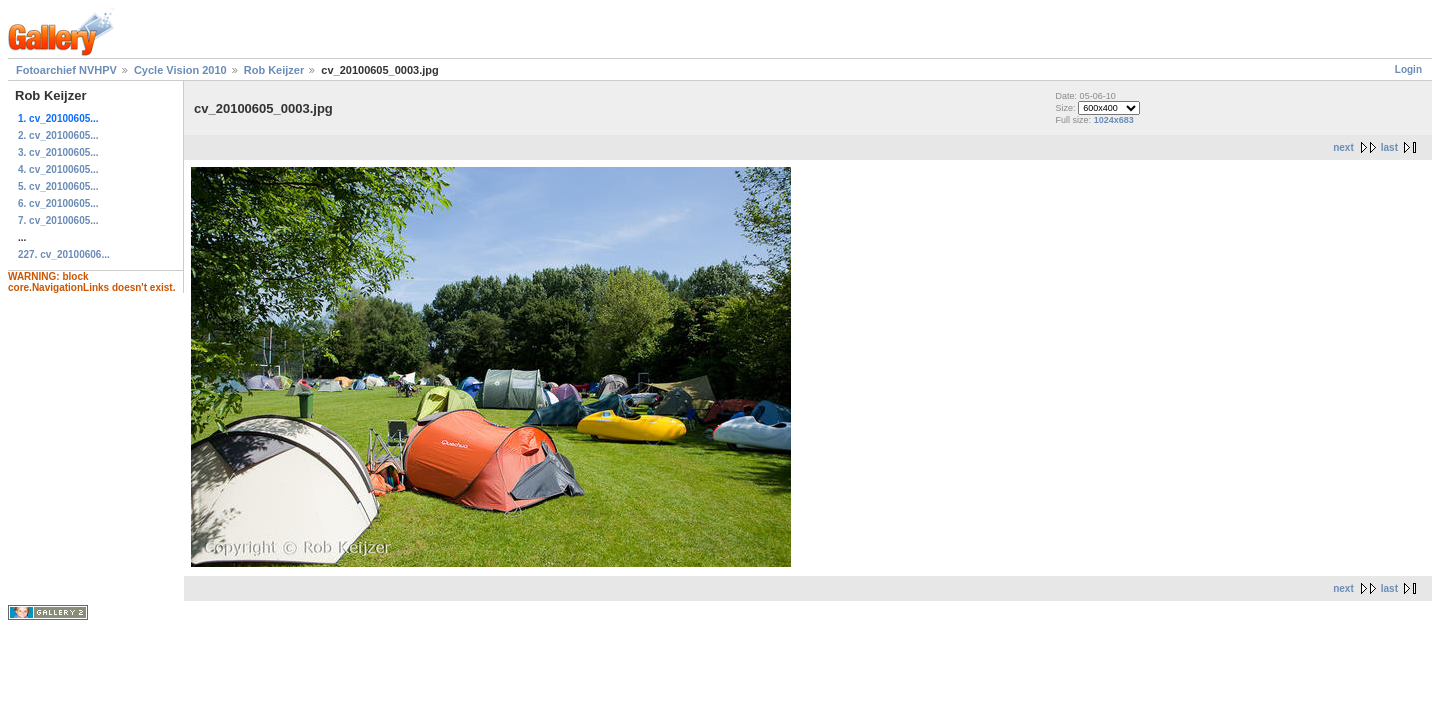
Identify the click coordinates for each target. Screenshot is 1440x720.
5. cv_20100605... (58, 186)
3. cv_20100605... (58, 152)
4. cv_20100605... (58, 169)
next (1343, 147)
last (1389, 147)
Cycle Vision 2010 (180, 70)
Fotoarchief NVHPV (66, 70)
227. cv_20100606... (64, 254)
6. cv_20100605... (58, 203)
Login (1408, 69)
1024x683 (1114, 120)
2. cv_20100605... (58, 135)
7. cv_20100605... (58, 220)
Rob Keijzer (274, 70)
